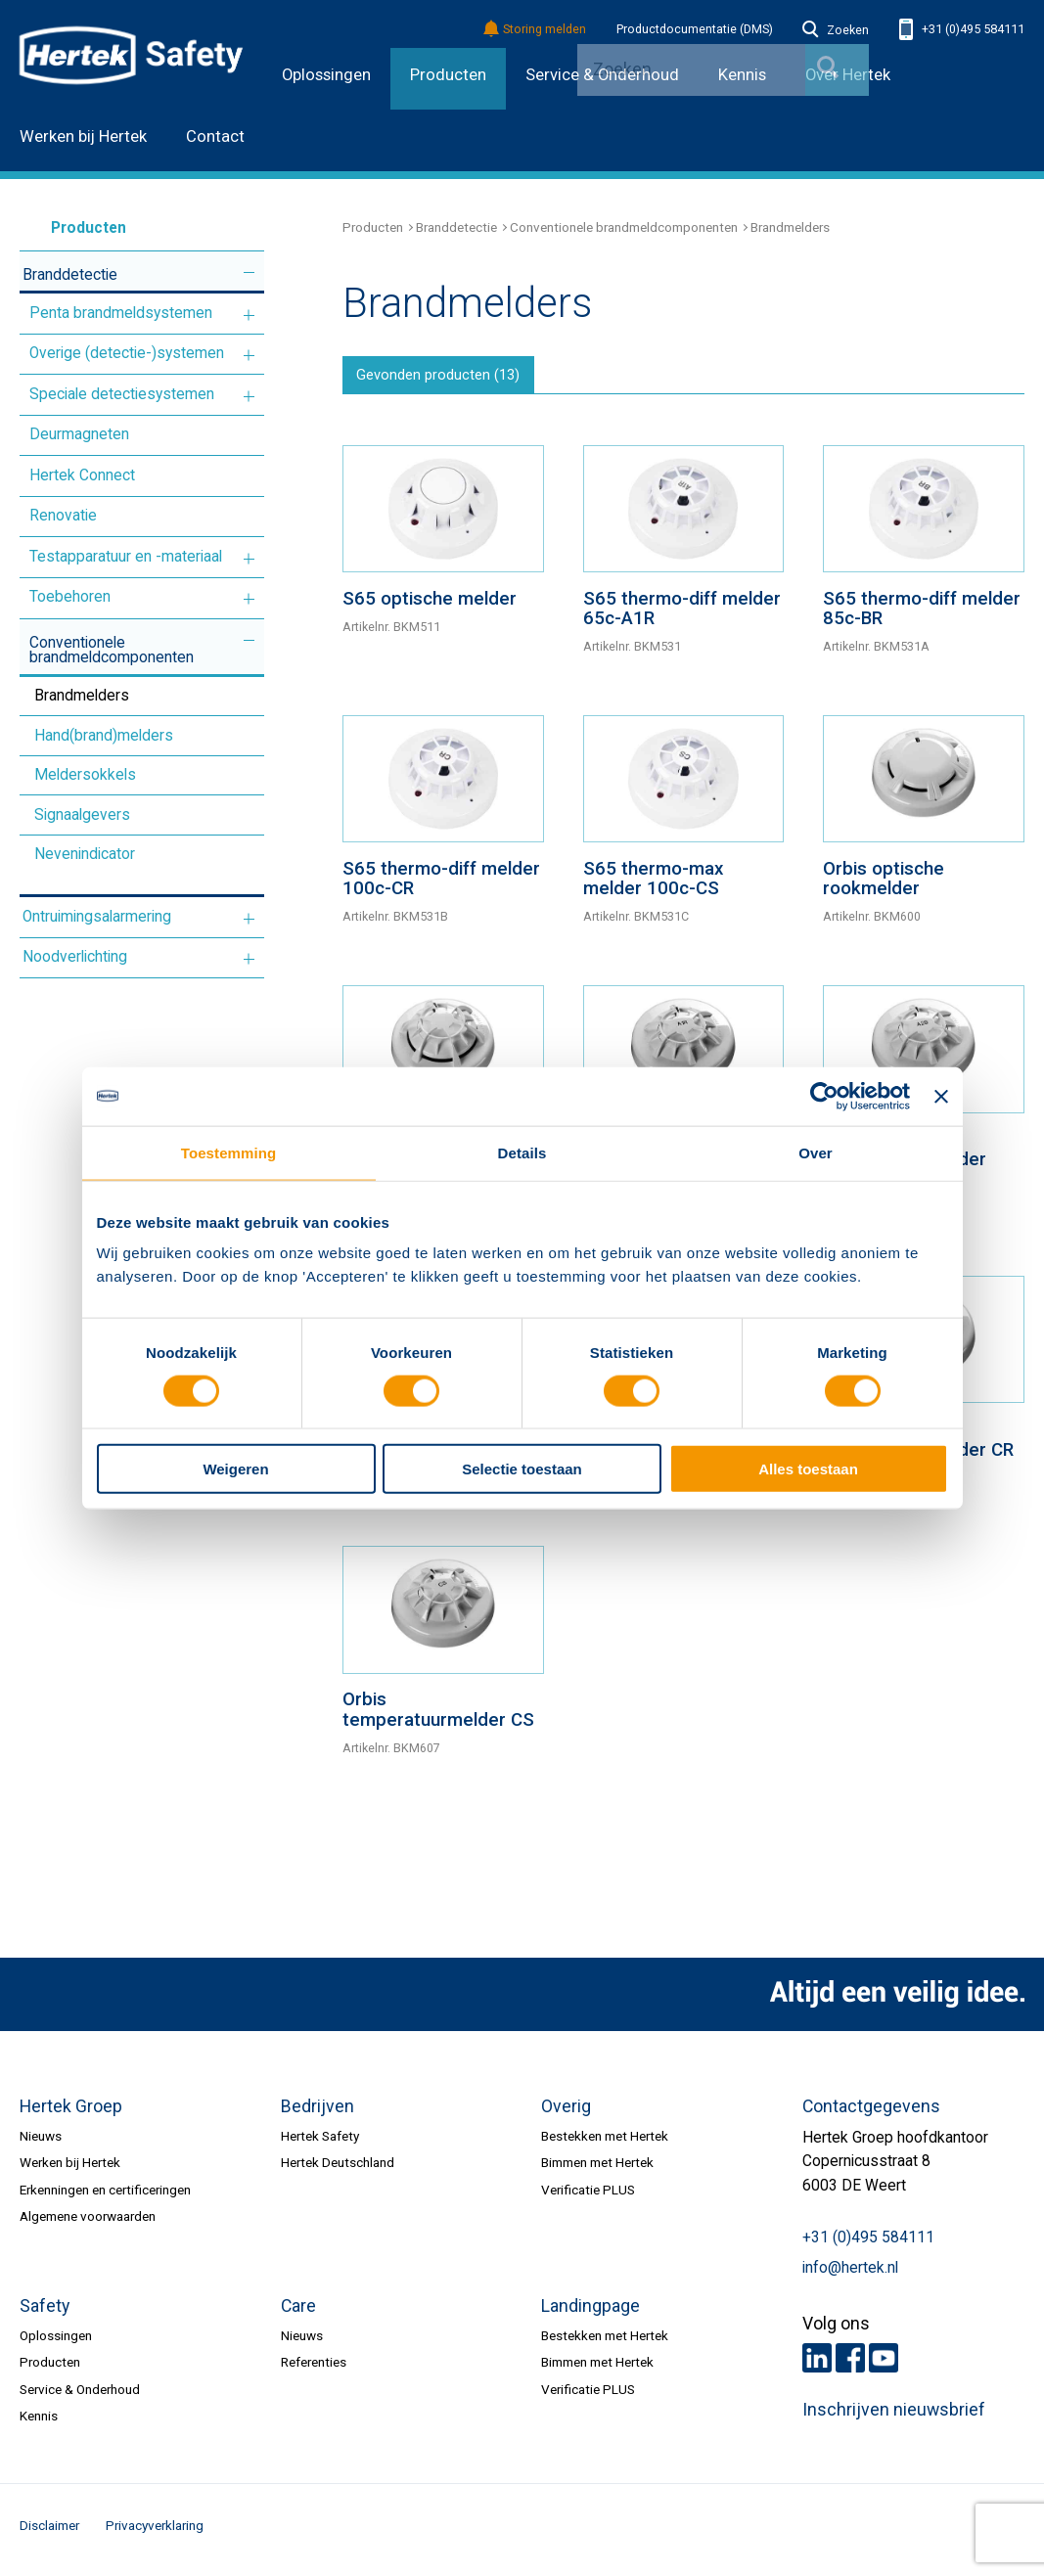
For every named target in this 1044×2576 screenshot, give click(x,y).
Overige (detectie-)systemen (126, 353)
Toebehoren (70, 597)
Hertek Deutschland (337, 2169)
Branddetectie (70, 275)
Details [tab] (522, 1152)
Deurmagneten (79, 434)
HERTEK (131, 55)
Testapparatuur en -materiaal (125, 556)
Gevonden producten (446, 378)
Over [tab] (815, 1152)
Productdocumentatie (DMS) (694, 29)
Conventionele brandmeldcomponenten (111, 650)
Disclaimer (49, 2532)
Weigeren (235, 1469)
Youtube (883, 2364)
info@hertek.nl (850, 2273)
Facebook (850, 2364)
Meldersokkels (85, 775)
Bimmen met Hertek (597, 2169)
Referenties (313, 2368)
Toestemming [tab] (229, 1152)
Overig (566, 2112)
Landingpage (590, 2312)
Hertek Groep (71, 2112)
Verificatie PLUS (588, 2195)
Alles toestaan (808, 1469)
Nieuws (41, 2141)
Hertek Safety (320, 2141)
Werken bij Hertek (83, 136)
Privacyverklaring (155, 2532)
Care (298, 2312)
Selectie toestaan (522, 1469)
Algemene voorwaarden (88, 2223)
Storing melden (535, 29)
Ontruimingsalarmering (97, 917)
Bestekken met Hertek (604, 2141)
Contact (215, 136)
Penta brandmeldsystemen (120, 313)
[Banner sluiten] (941, 1096)
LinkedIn (817, 2364)
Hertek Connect (82, 475)
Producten (448, 75)
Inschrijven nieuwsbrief (893, 2416)
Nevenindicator (84, 854)
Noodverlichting (75, 957)
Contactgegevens (871, 2112)
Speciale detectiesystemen (121, 394)
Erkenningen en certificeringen (105, 2195)
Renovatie (63, 515)
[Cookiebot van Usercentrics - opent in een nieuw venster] (824, 1095)
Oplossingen (326, 75)
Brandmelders (81, 695)
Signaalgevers (82, 815)
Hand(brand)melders (103, 736)
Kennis (39, 2422)
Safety (44, 2312)
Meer (249, 272)
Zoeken (835, 30)
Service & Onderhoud (80, 2395)
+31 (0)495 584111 (961, 30)
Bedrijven (317, 2112)
